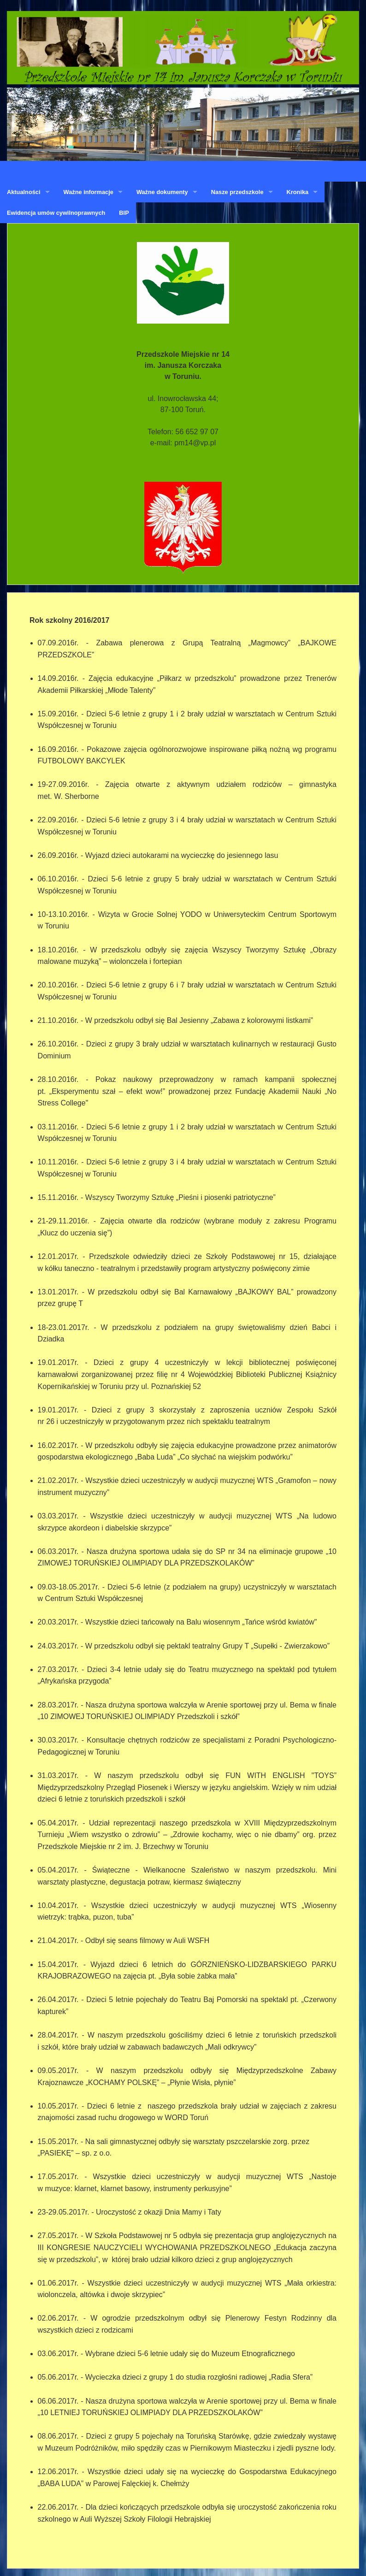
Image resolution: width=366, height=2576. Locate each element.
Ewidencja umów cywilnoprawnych (56, 212)
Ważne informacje (88, 192)
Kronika (298, 192)
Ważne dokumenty (162, 192)
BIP (124, 212)
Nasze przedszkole (237, 192)
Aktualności (24, 192)
